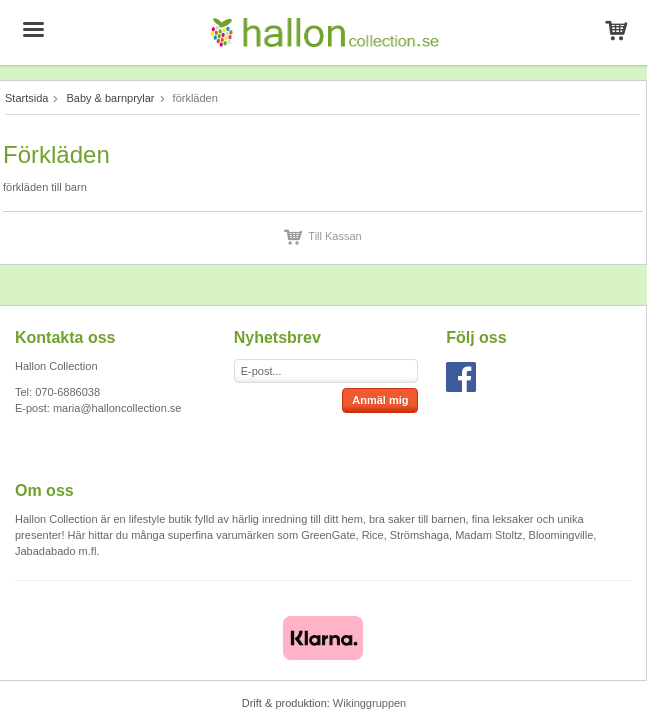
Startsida (26, 98)
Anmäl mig (380, 400)
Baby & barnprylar (110, 98)
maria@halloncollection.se (117, 408)
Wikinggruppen (369, 703)
